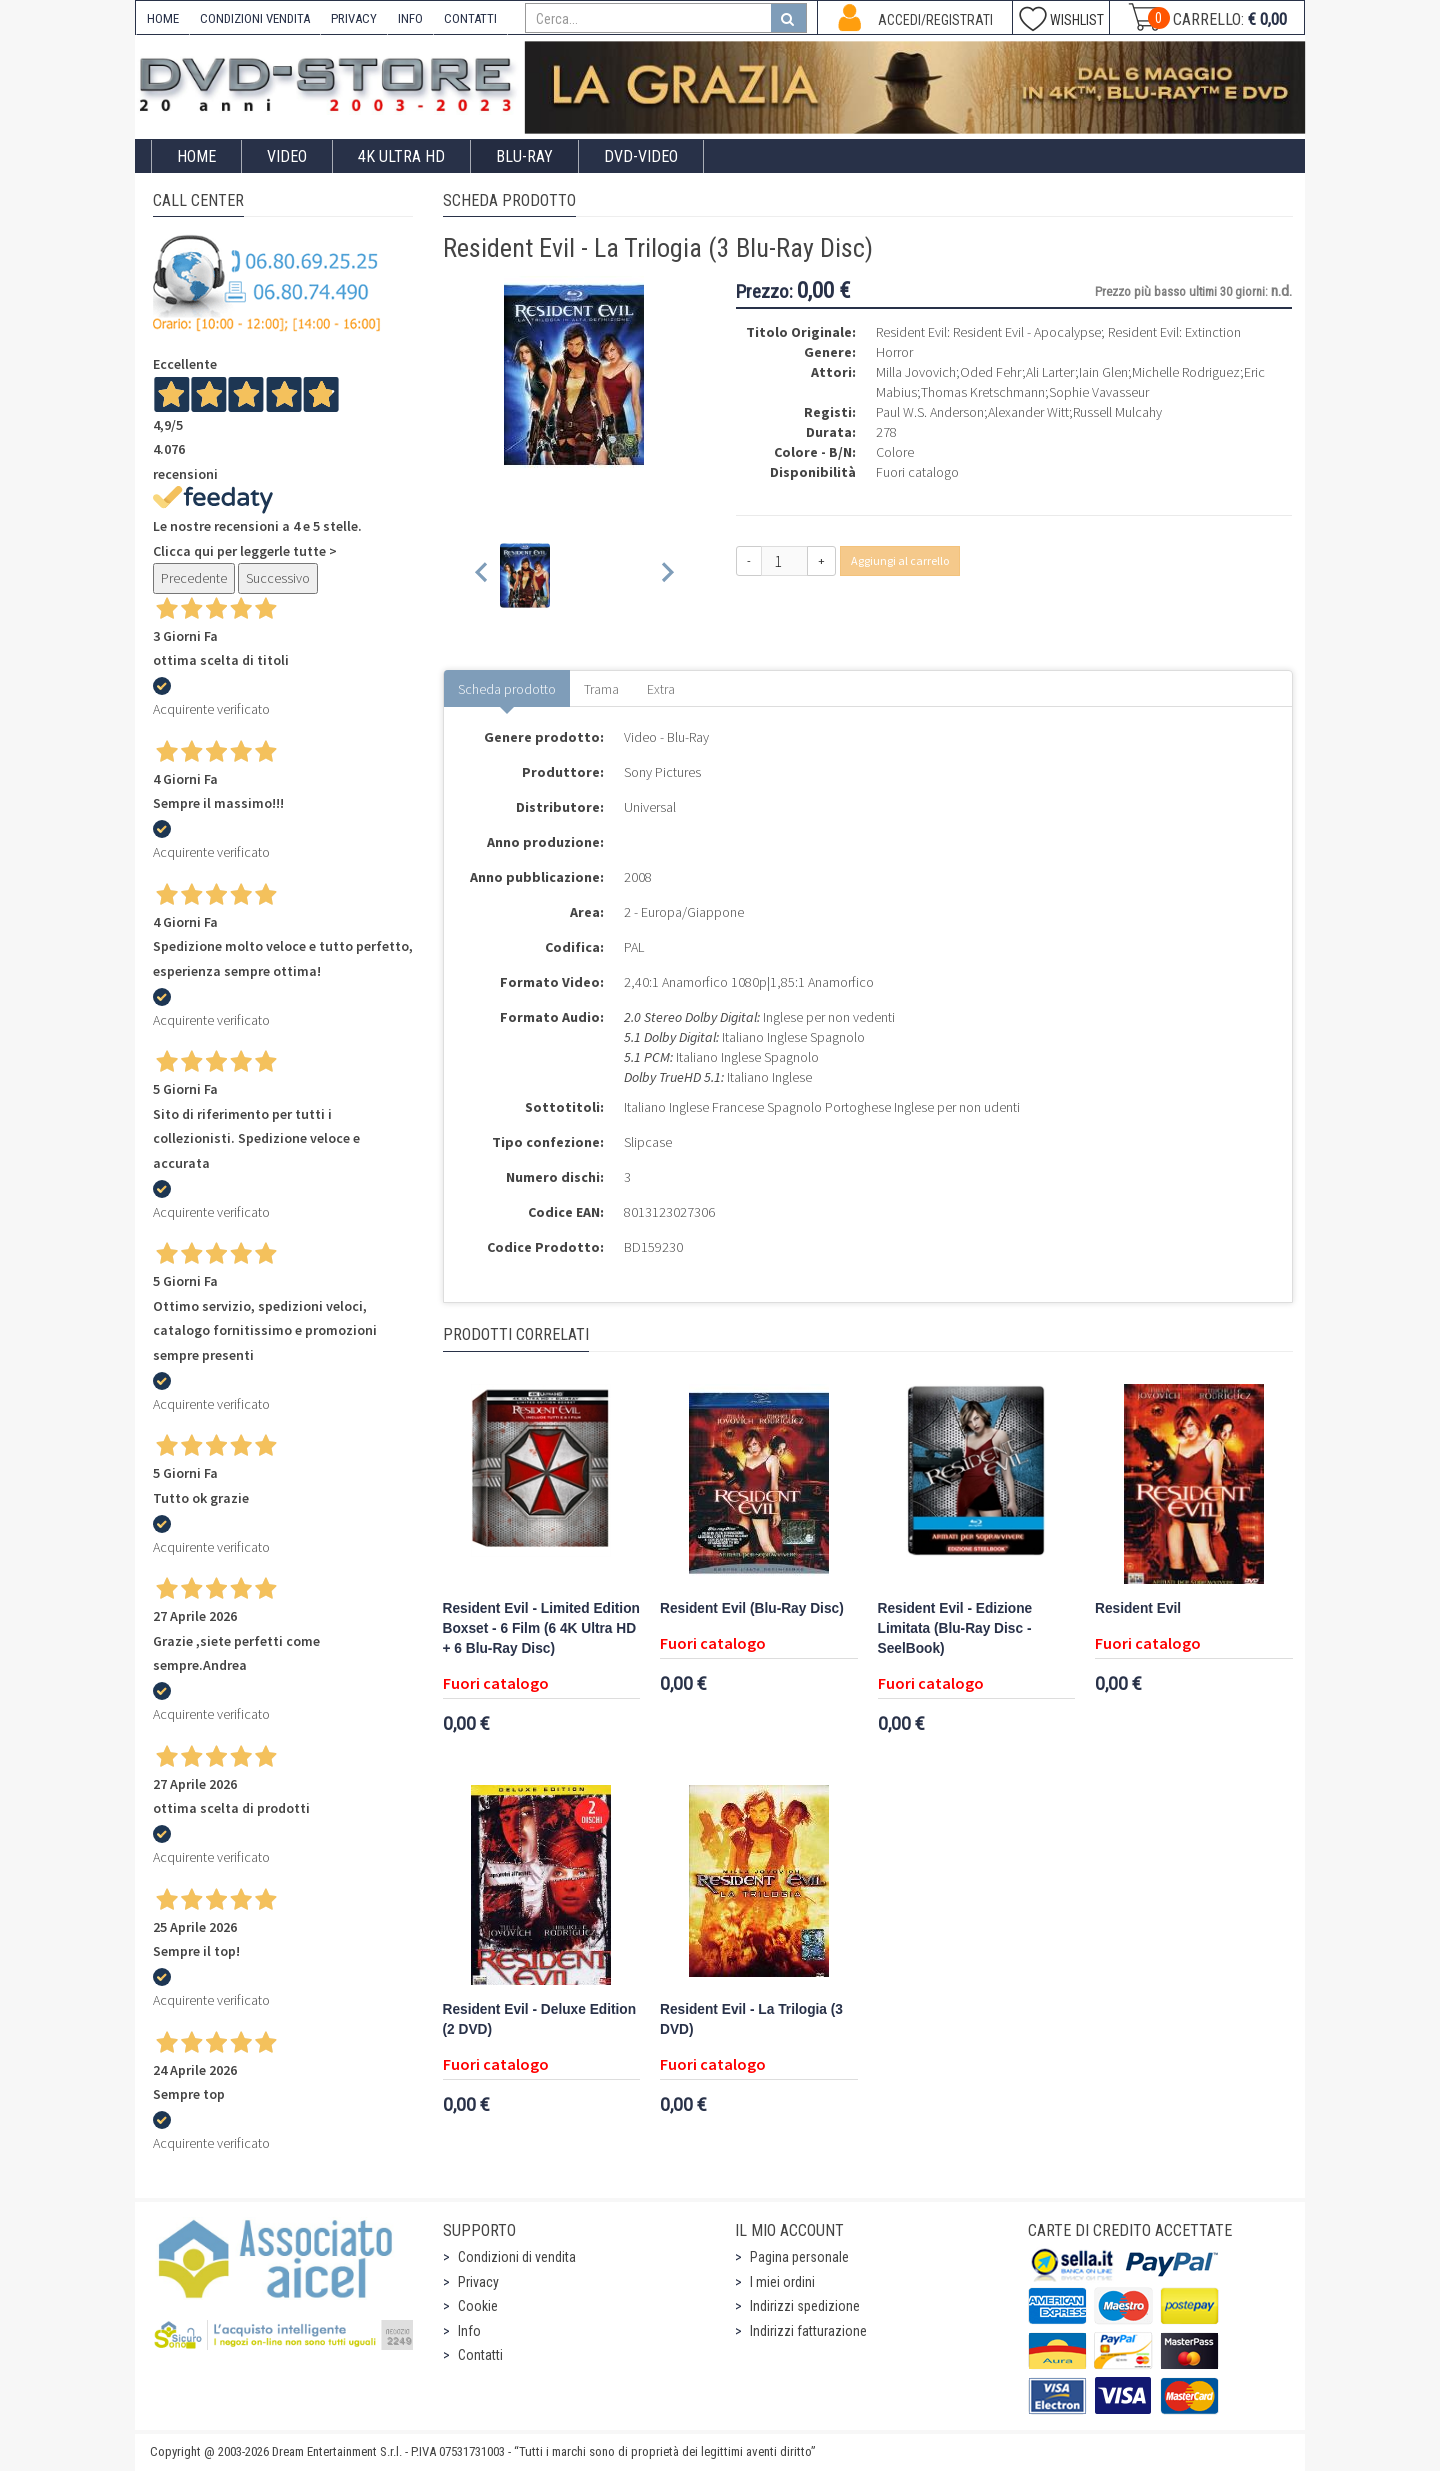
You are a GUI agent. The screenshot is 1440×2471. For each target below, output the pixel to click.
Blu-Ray (524, 156)
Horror (894, 352)
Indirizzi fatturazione (808, 2331)
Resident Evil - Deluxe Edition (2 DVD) (540, 2019)
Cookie (478, 2306)
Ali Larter (1050, 372)
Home (196, 156)
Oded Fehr (991, 372)
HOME (163, 18)
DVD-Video (641, 156)
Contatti (480, 2355)
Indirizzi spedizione (805, 2306)
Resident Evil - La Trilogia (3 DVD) (751, 2019)
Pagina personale (799, 2257)
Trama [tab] (601, 689)
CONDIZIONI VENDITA (255, 18)
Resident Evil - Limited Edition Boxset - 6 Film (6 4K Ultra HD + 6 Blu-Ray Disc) (541, 1628)
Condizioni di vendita (517, 2257)
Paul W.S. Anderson (930, 412)
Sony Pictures (662, 772)
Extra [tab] (661, 689)
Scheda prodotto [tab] (507, 689)
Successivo (278, 578)
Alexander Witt (1028, 412)
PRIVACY (354, 18)
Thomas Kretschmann (983, 392)
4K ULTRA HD (401, 156)
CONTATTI (470, 18)
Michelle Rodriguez (1186, 372)
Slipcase (648, 1142)
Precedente (194, 578)
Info (469, 2331)
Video (287, 156)
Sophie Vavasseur (1099, 392)
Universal (650, 807)
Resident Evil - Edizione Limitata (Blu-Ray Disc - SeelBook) (955, 1628)
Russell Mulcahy (1117, 412)
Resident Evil (1138, 1608)
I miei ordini (782, 2282)
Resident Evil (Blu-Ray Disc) (752, 1608)
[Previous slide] (482, 575)
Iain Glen (1103, 372)
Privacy (478, 2282)
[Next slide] (666, 575)
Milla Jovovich (916, 372)
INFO (410, 18)
